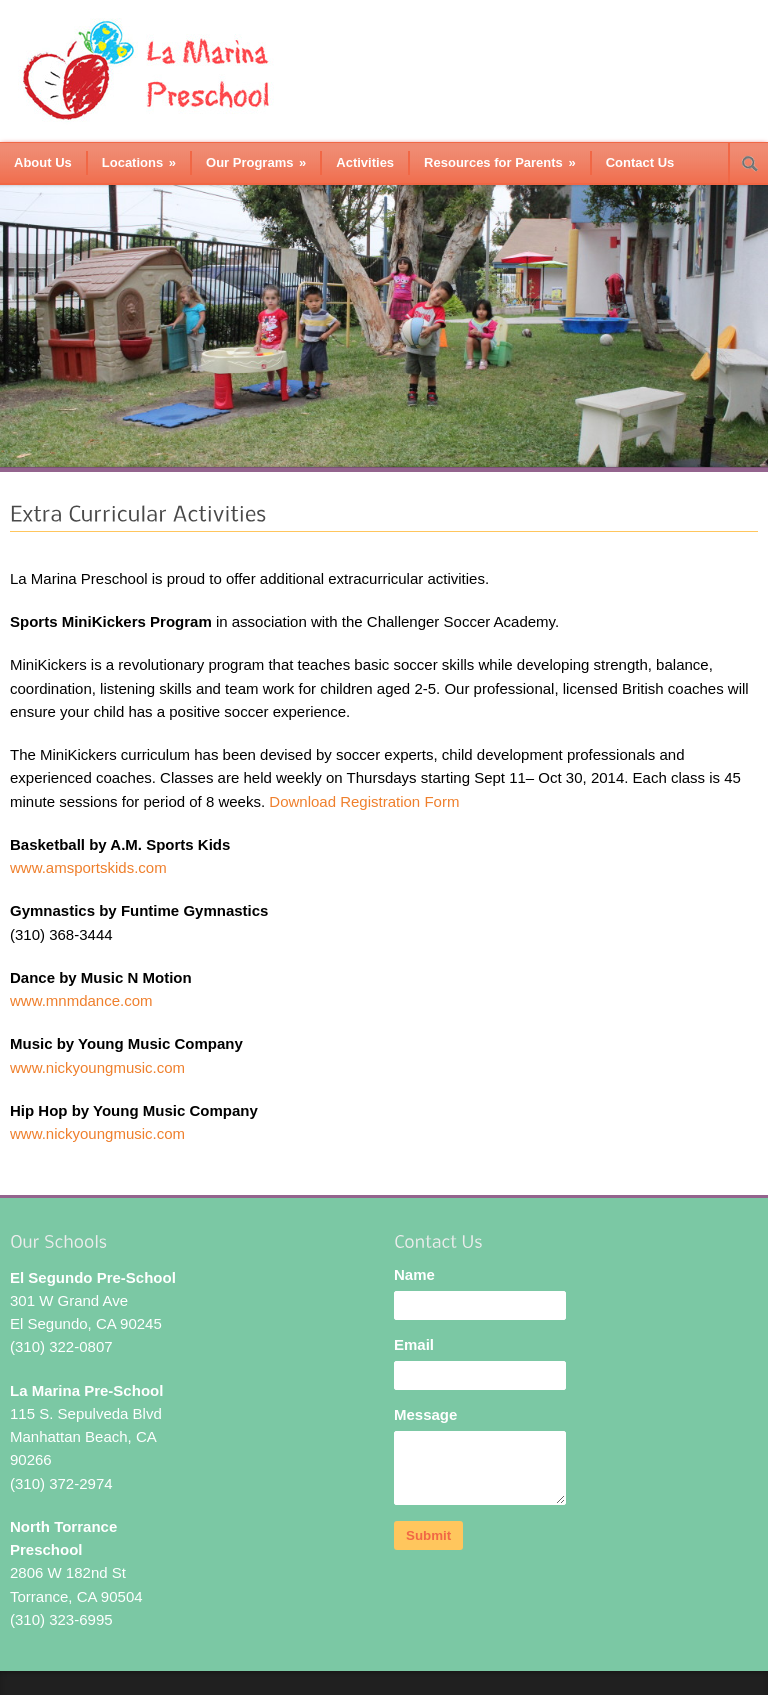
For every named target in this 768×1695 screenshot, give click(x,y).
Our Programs (256, 162)
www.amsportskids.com (88, 867)
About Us (43, 162)
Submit (428, 1535)
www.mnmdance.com (81, 1000)
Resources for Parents (500, 162)
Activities (365, 162)
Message (425, 1414)
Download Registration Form (364, 801)
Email (414, 1344)
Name (414, 1274)
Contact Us (640, 162)
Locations (139, 162)
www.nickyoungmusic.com (97, 1067)
